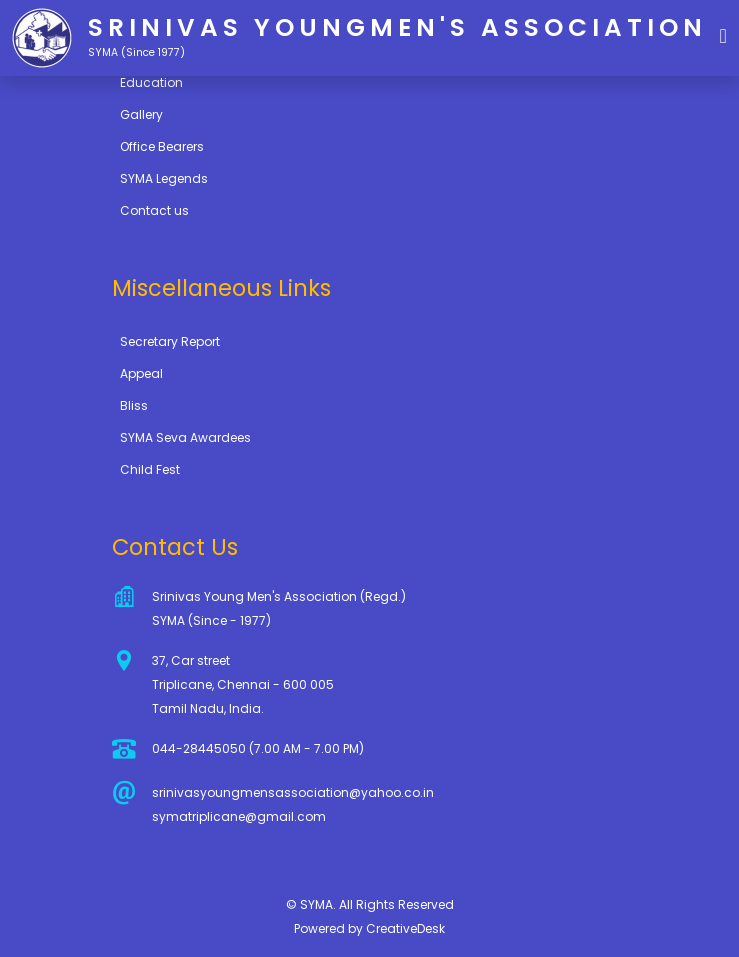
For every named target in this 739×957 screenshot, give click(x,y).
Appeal (141, 373)
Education (151, 82)
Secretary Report (170, 341)
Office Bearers (162, 146)
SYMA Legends (164, 178)
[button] (723, 34)
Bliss (134, 405)
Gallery (141, 114)
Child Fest (150, 469)
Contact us (154, 210)
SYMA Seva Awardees (185, 437)
